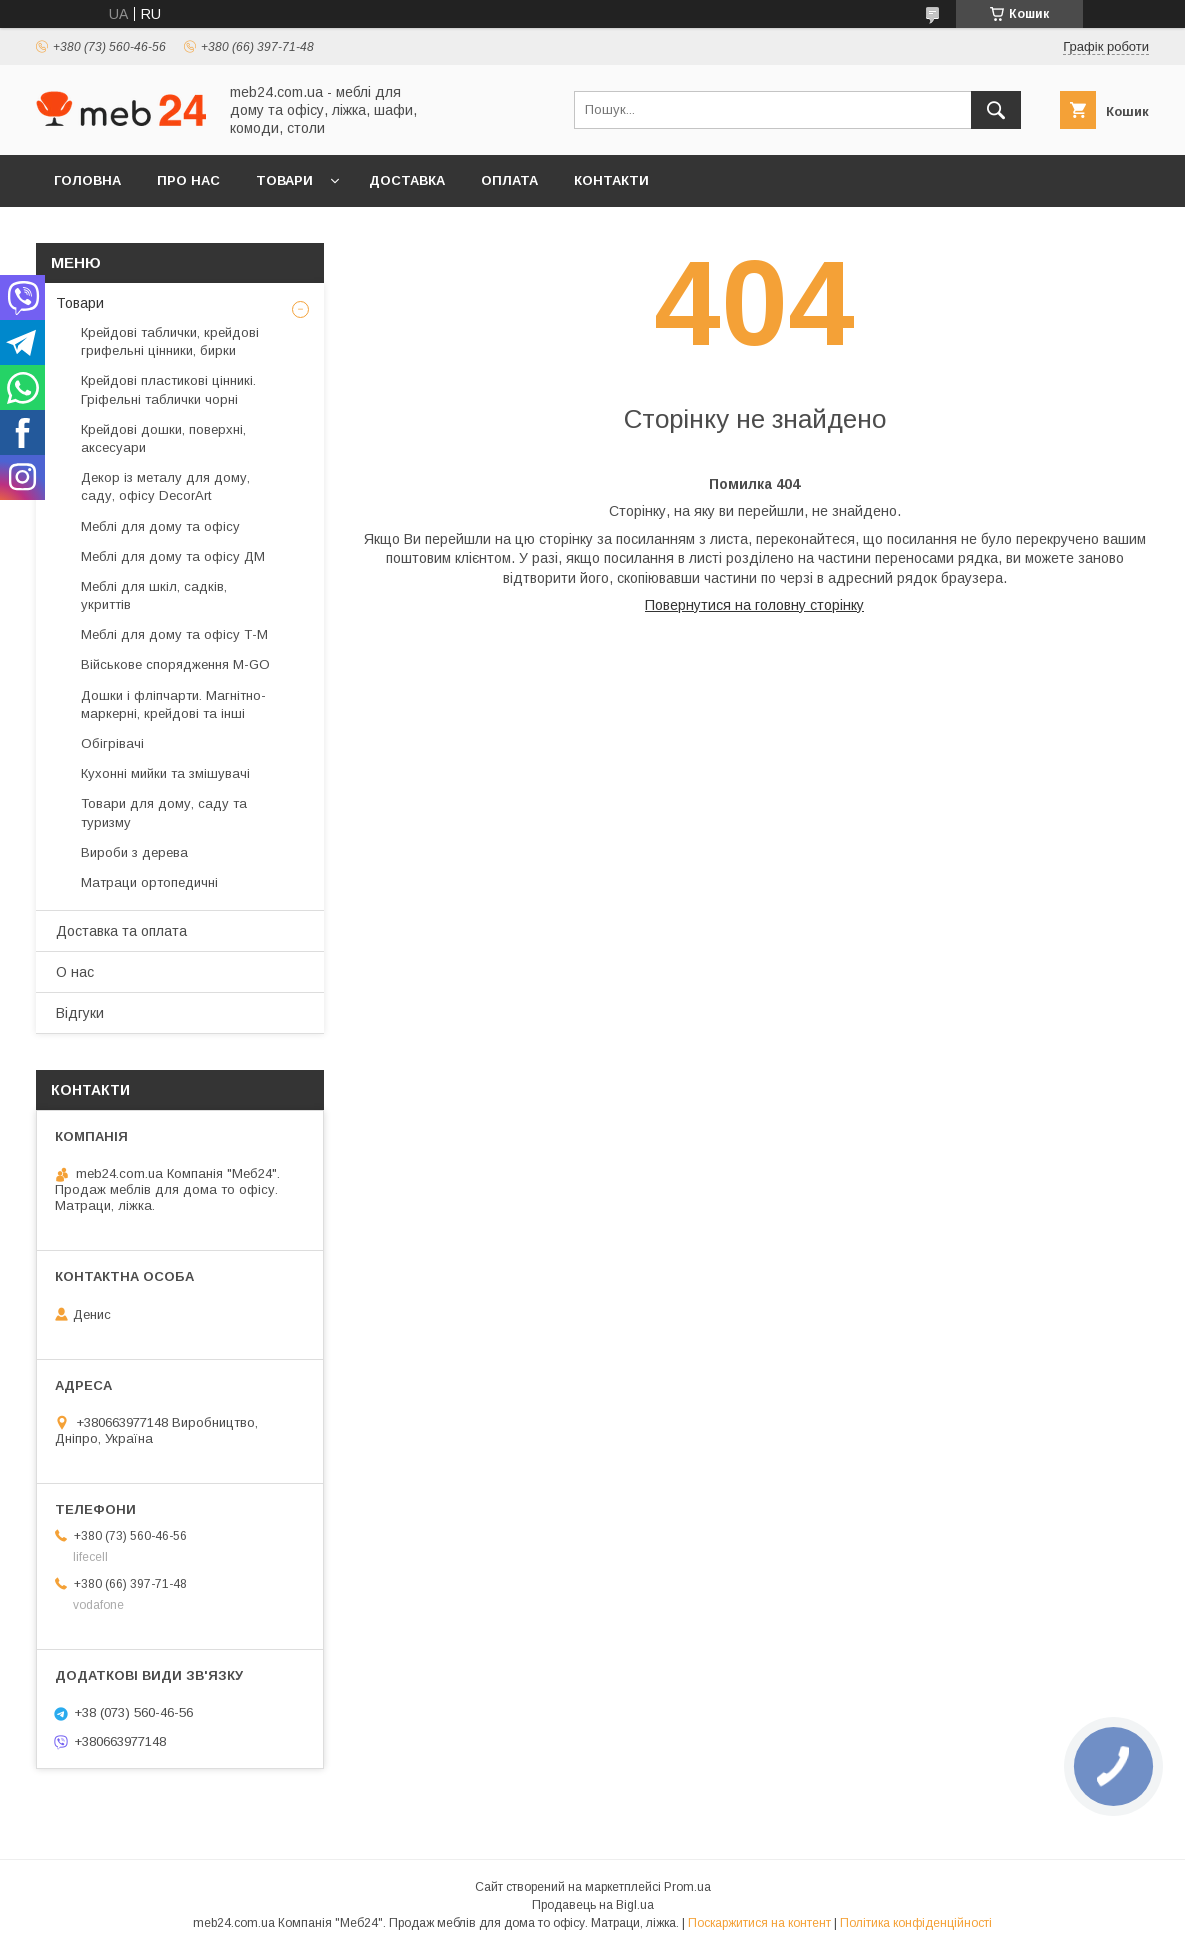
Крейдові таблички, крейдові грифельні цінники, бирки (170, 341)
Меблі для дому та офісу (160, 526)
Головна (87, 180)
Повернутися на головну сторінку (754, 605)
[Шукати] (996, 110)
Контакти (611, 180)
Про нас (188, 180)
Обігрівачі (112, 743)
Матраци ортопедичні (149, 882)
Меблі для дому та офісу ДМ (173, 556)
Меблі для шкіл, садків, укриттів (154, 595)
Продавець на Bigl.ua (593, 1905)
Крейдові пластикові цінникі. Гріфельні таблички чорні (168, 389)
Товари (284, 180)
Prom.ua (687, 1887)
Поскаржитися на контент (759, 1923)
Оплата (509, 180)
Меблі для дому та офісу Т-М (174, 634)
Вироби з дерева (134, 852)
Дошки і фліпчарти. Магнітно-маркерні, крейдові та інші (173, 704)
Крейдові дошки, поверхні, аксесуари (163, 438)
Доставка (407, 180)
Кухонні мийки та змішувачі (165, 773)
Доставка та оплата (121, 931)
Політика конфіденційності (916, 1923)
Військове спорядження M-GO (175, 664)
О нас (75, 972)
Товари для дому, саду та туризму (164, 812)
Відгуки (80, 1013)
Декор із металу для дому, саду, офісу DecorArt (165, 486)
